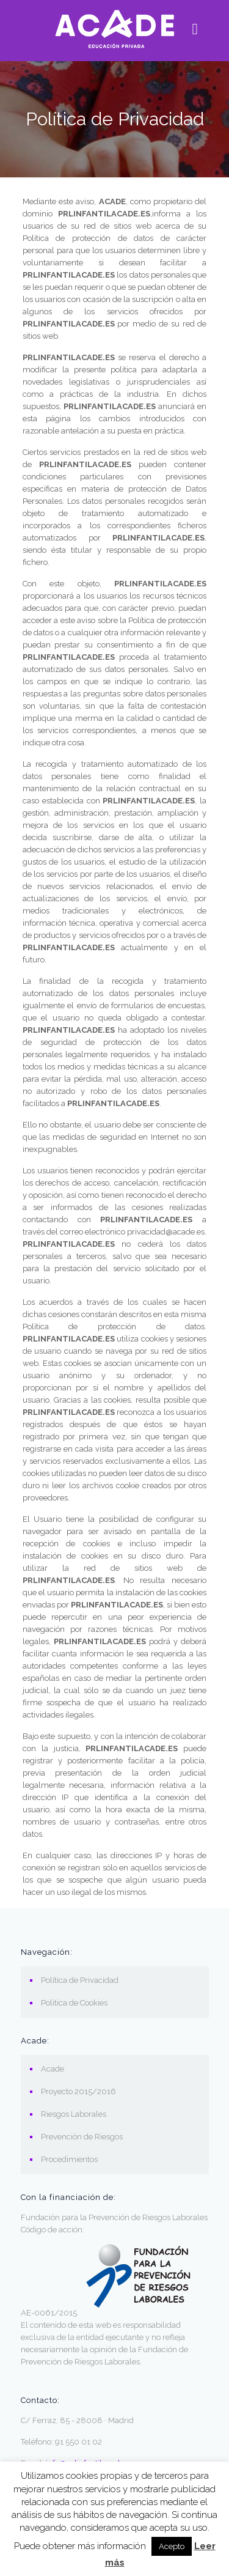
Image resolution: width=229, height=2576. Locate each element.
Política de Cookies (74, 2002)
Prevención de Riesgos (82, 2136)
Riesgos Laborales (73, 2114)
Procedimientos (69, 2159)
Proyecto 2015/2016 (78, 2091)
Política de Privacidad (79, 1980)
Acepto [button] (171, 2546)
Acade (52, 2068)
